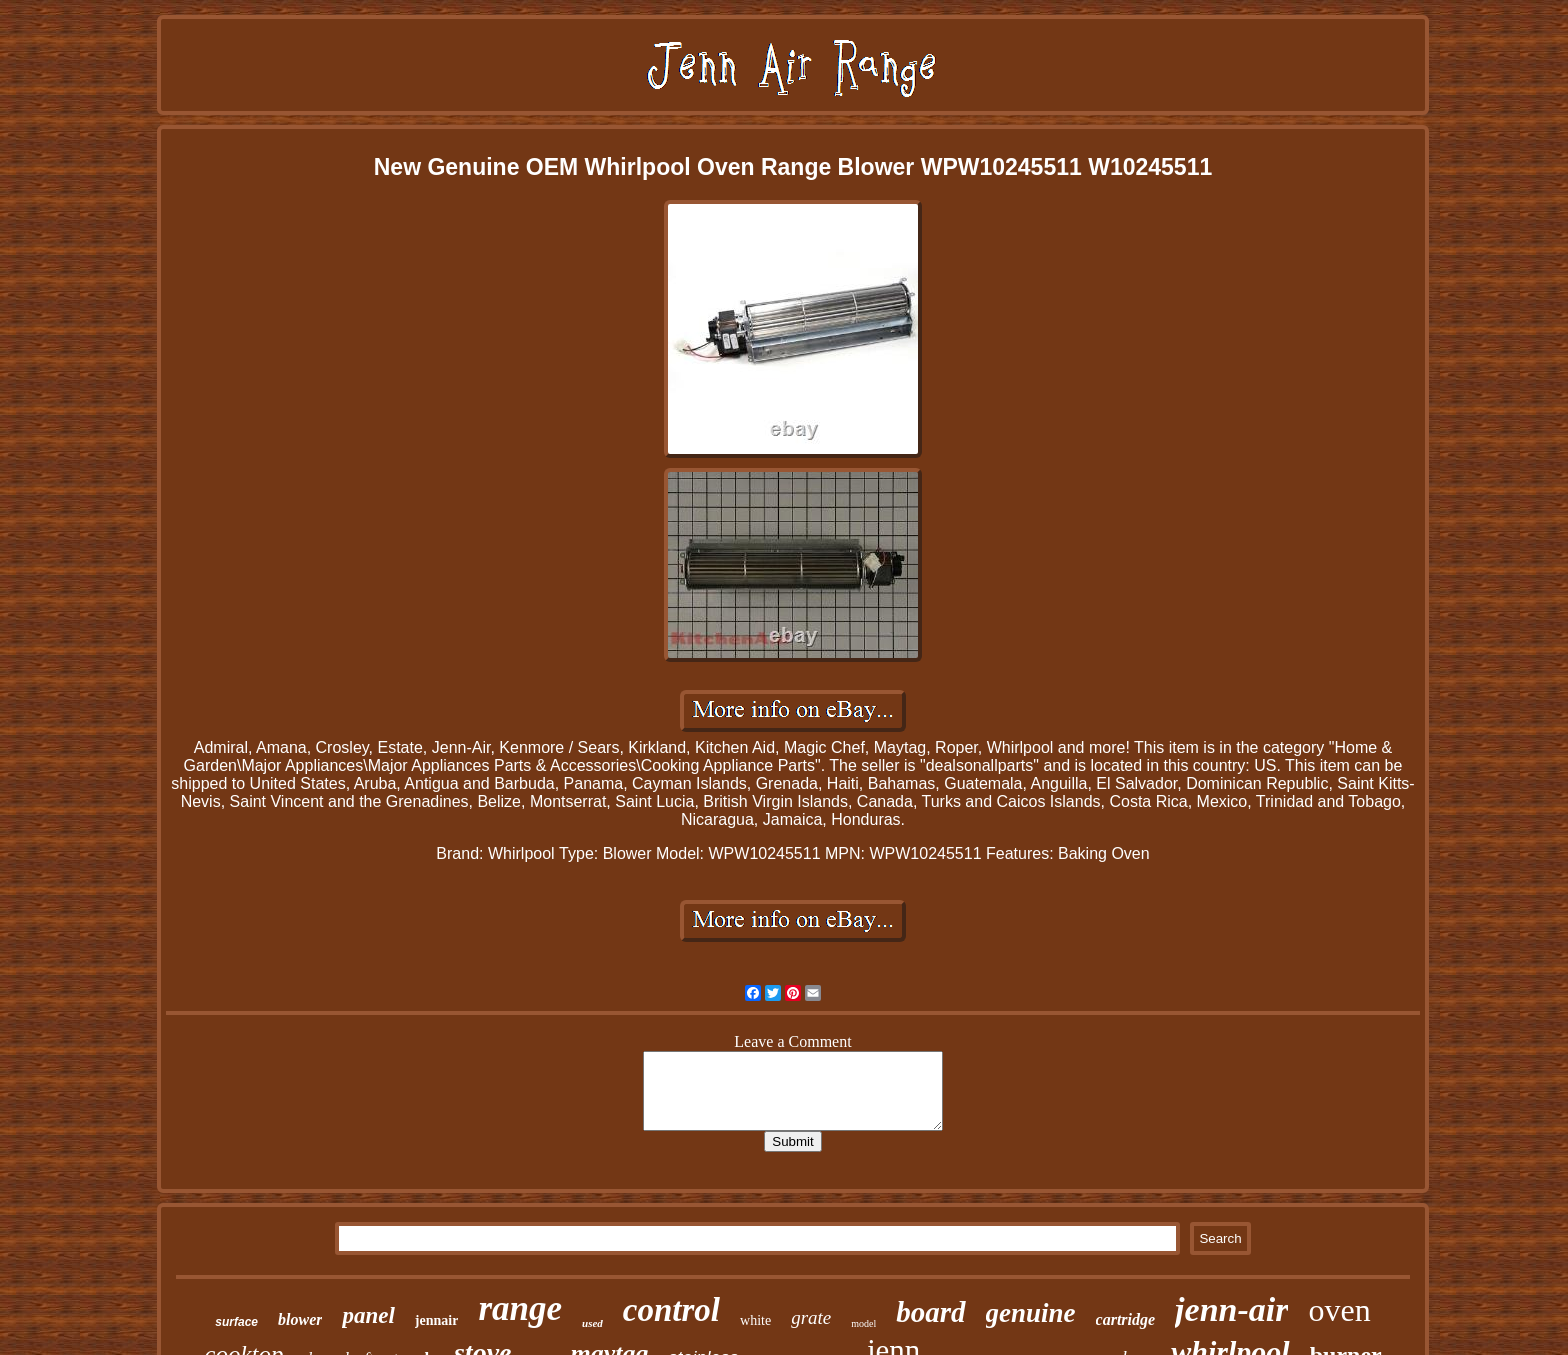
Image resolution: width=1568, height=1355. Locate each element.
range (520, 1308)
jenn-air (1231, 1309)
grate (811, 1317)
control (671, 1310)
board (930, 1312)
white (755, 1320)
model (863, 1323)
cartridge (1126, 1319)
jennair (437, 1320)
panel (368, 1315)
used (592, 1323)
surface (236, 1322)
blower (300, 1319)
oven (1339, 1310)
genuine (1031, 1313)
